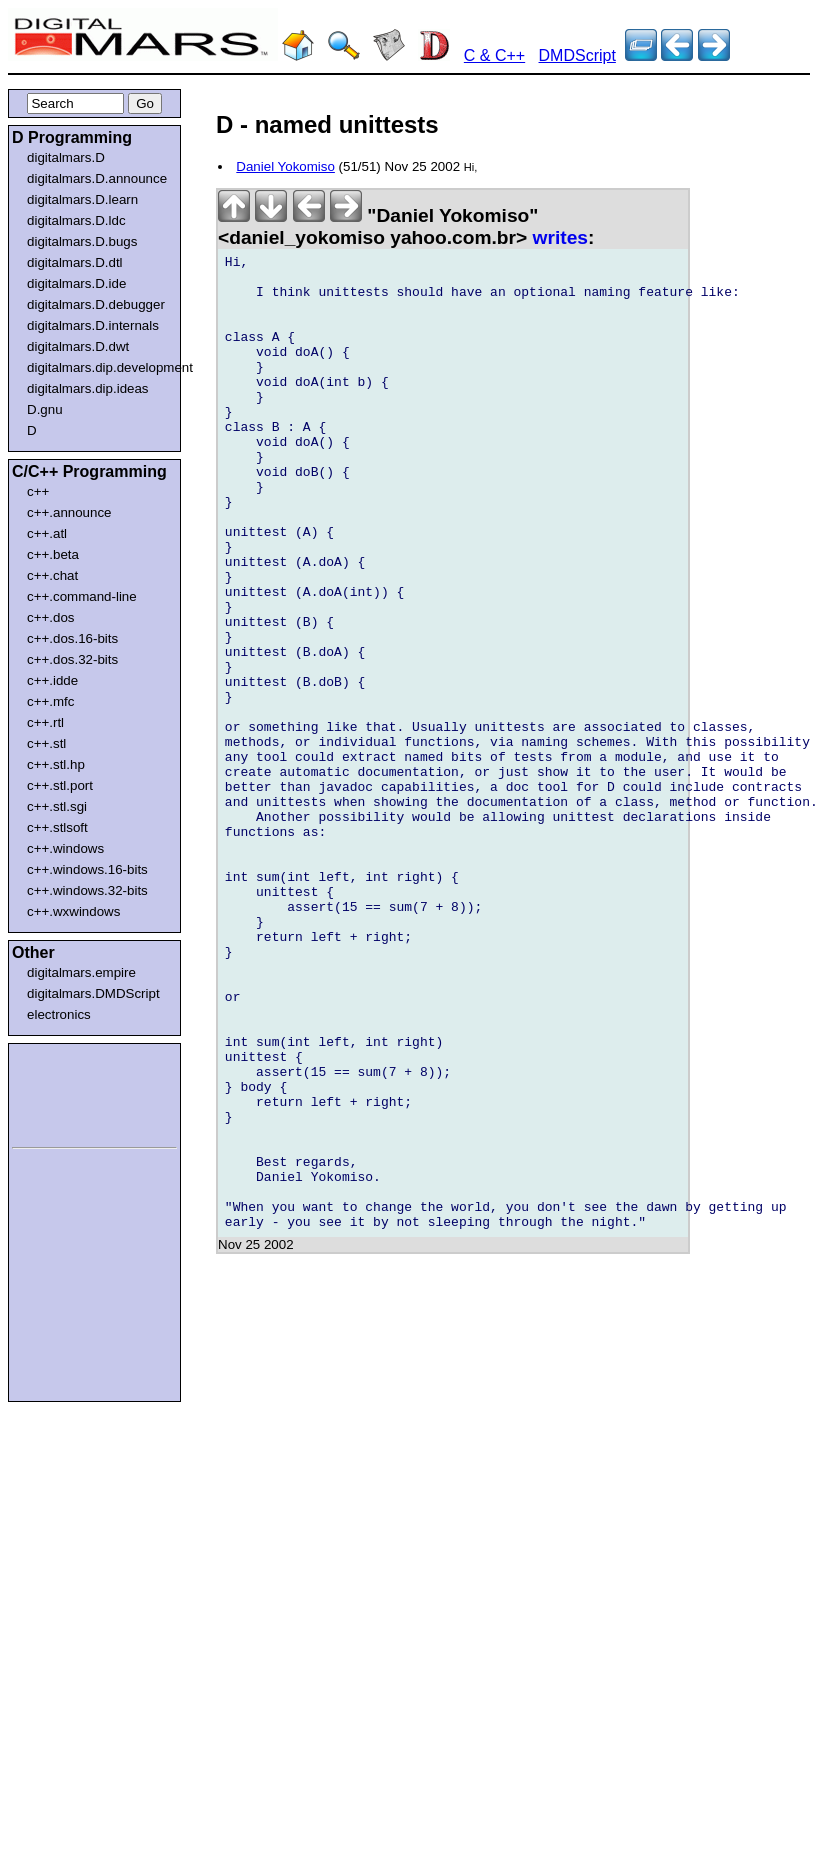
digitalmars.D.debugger (96, 304)
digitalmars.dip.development (98, 367)
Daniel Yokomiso (285, 166)
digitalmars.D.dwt (78, 346)
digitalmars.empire (81, 972)
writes (560, 237)
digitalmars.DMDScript (93, 993)
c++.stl (46, 743)
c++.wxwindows (73, 911)
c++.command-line (82, 596)
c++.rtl (45, 722)
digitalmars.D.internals (93, 325)
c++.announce (69, 512)
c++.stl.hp (56, 764)
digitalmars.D (66, 157)
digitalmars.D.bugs (82, 241)
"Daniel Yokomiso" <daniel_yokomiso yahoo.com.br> (378, 226)
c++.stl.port (60, 785)
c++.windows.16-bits (87, 869)
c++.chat (52, 575)
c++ (38, 491)
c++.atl (47, 533)
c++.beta (53, 554)
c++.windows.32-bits (87, 890)
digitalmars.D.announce (97, 178)
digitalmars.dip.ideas (88, 388)
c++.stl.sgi (57, 806)
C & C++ (494, 55)
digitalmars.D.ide (76, 283)
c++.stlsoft (57, 827)
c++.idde (52, 680)
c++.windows (65, 848)
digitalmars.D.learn (82, 199)
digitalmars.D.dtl (75, 262)
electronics (59, 1014)
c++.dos (50, 617)
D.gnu (45, 409)
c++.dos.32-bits (72, 659)
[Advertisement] (72, 1092)
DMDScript (577, 55)
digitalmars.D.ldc (76, 220)
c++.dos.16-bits (72, 638)
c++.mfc (50, 701)
